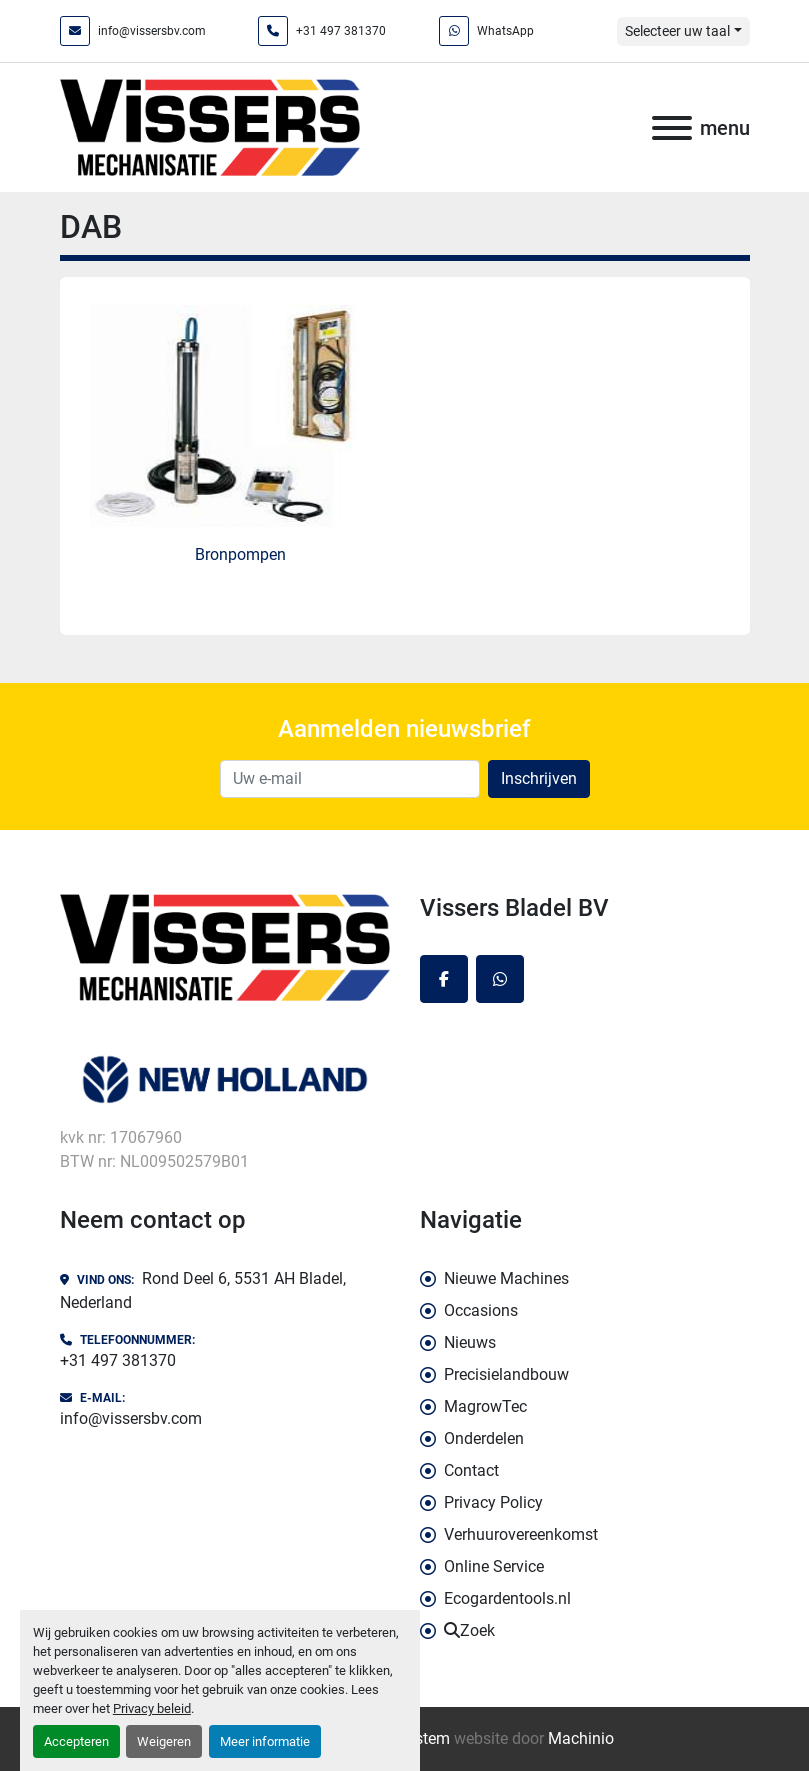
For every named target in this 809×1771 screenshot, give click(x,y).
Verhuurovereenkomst (521, 1534)
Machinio (581, 1738)
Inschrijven (539, 778)
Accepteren (76, 1741)
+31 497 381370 (341, 31)
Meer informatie (265, 1741)
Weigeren (164, 1741)
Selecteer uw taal (677, 31)
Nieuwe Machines (506, 1278)
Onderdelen (484, 1438)
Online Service (494, 1566)
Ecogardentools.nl (507, 1598)
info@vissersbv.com (152, 31)
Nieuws (470, 1342)
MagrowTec (485, 1406)
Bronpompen (240, 554)
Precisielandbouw (506, 1374)
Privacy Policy (493, 1502)
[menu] (672, 128)
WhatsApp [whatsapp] (505, 31)
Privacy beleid (152, 1708)
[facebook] (444, 979)
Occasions (481, 1310)
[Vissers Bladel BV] (225, 945)
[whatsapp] (500, 979)
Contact (471, 1470)
